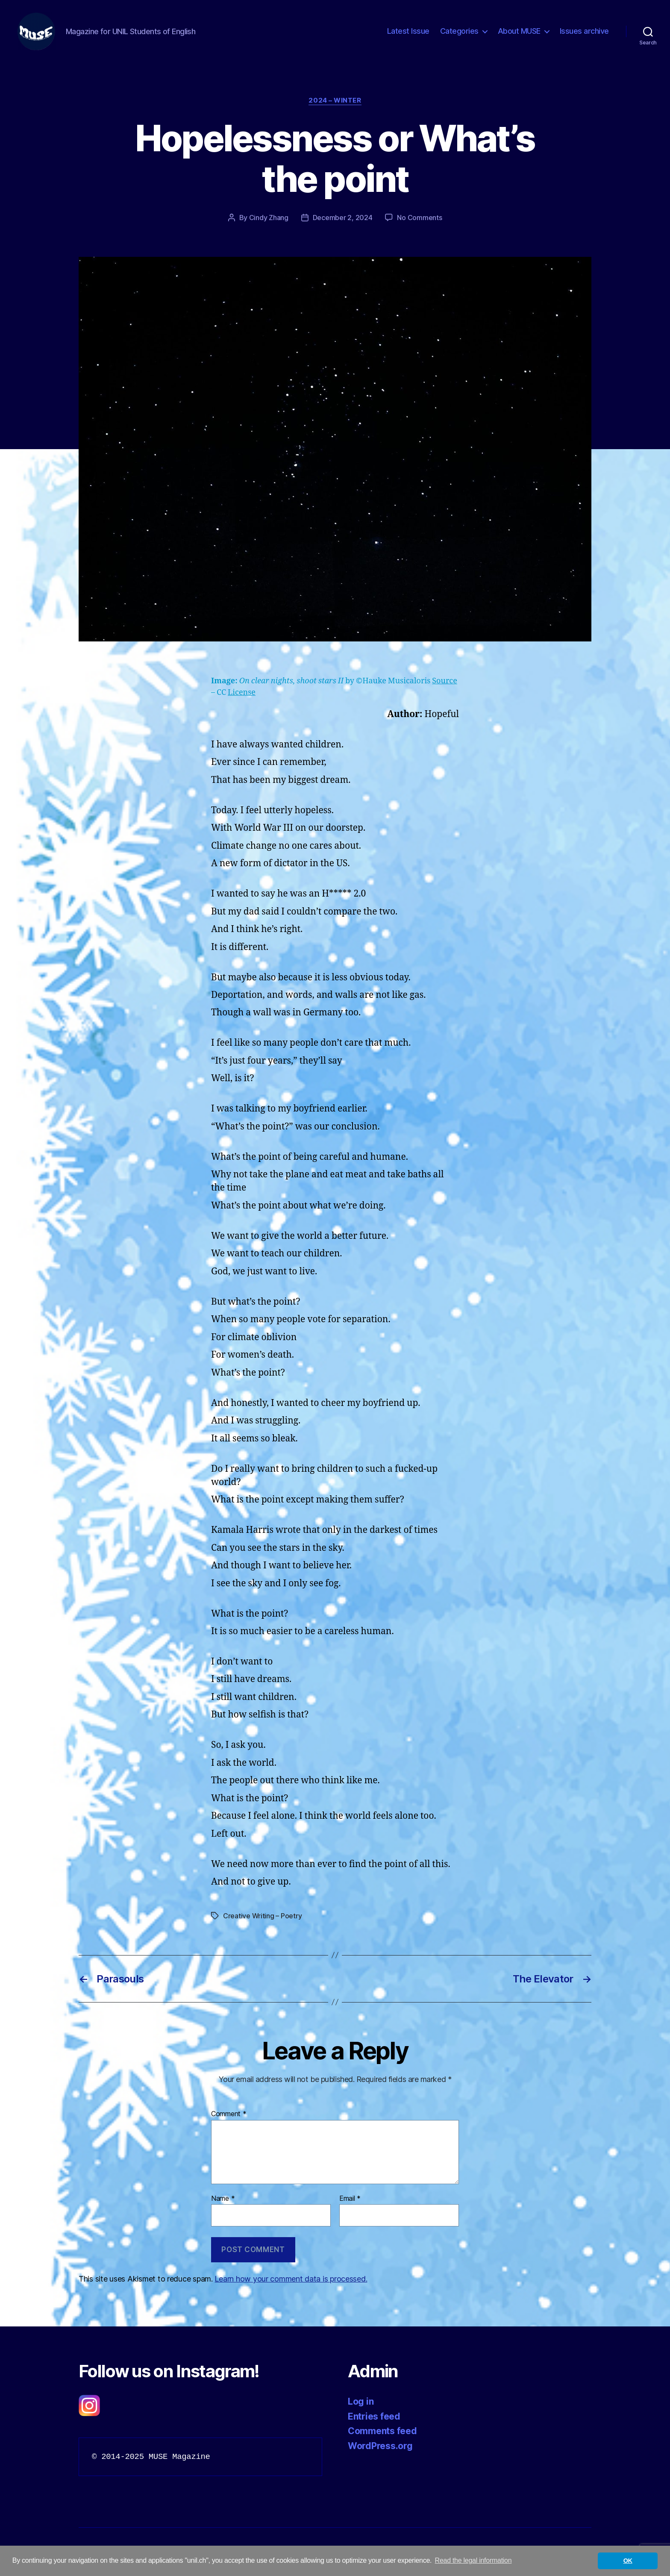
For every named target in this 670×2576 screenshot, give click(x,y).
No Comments (419, 217)
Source (444, 681)
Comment (229, 2114)
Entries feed (374, 2416)
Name (223, 2199)
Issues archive (584, 30)
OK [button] (627, 2560)
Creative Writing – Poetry (262, 1915)
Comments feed (382, 2431)
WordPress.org (380, 2446)
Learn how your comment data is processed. (291, 2278)
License (242, 692)
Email (350, 2199)
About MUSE (519, 30)
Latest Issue (408, 30)
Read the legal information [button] (473, 2560)
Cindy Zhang (268, 217)
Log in (360, 2401)
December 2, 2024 (343, 217)
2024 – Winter (335, 100)
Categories (459, 30)
